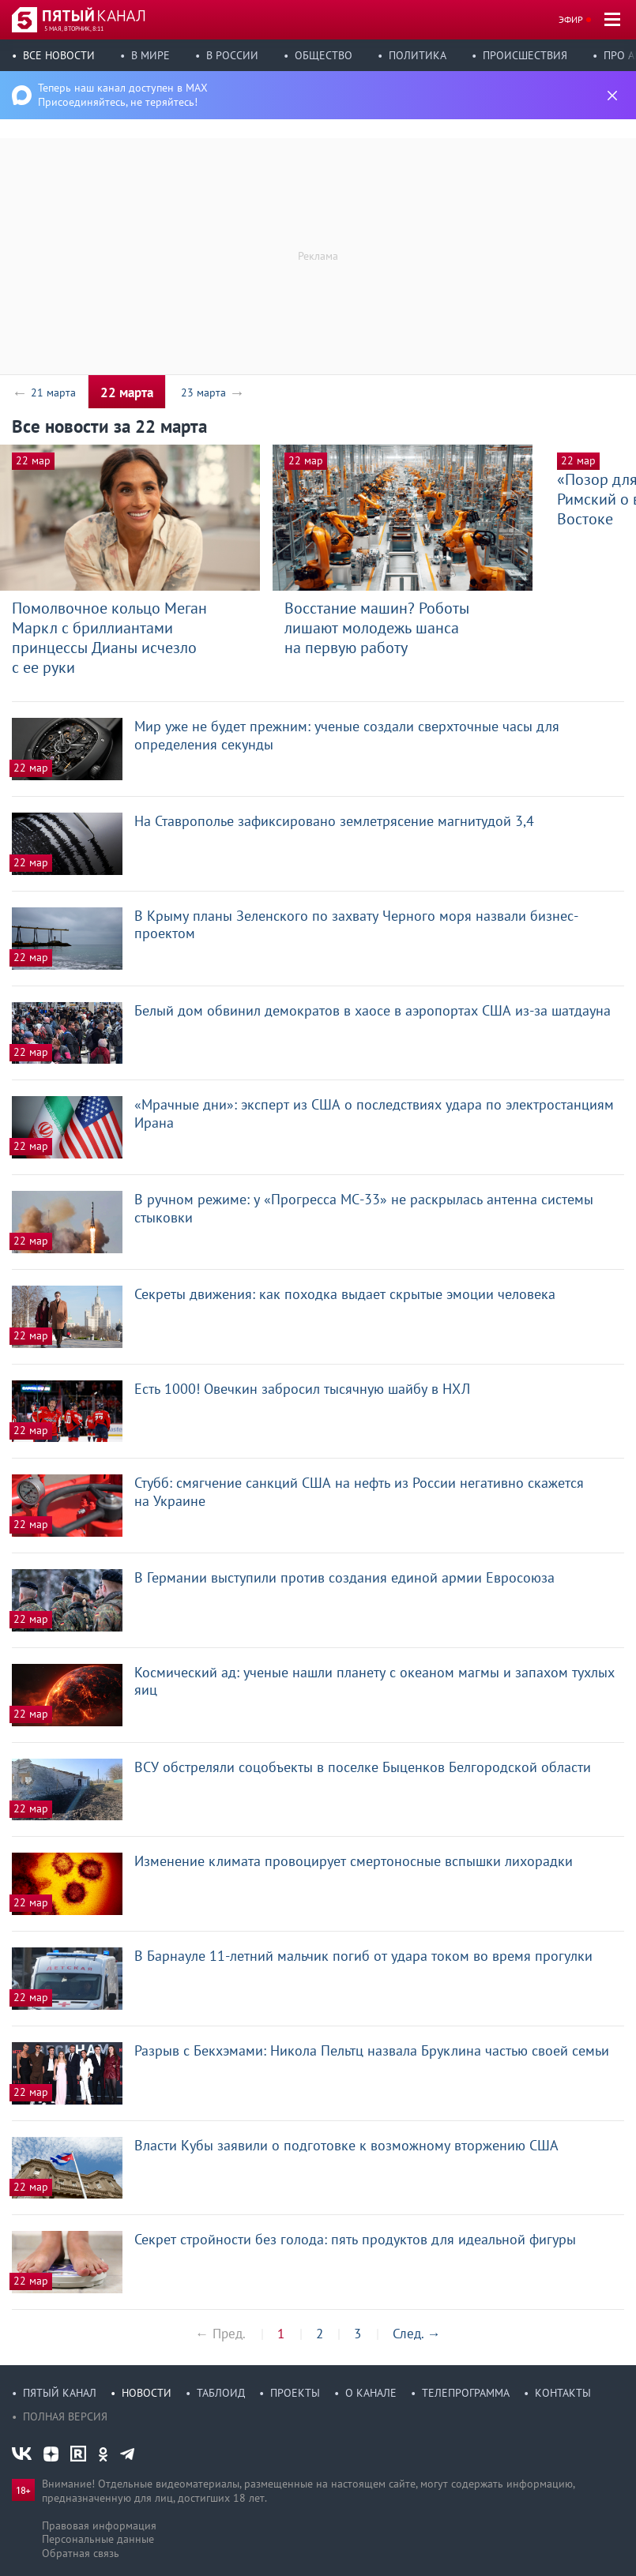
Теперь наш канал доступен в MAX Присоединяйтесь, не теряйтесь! (123, 95)
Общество (323, 55)
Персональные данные (98, 2539)
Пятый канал (59, 2393)
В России (232, 55)
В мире (150, 55)
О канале (371, 2393)
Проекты (295, 2393)
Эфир (571, 19)
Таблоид (221, 2393)
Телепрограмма (466, 2393)
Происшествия (525, 55)
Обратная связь (80, 2553)
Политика (417, 55)
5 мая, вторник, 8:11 (73, 28)
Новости (146, 2393)
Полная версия (65, 2416)
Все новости (59, 55)
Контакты (563, 2393)
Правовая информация (99, 2525)
